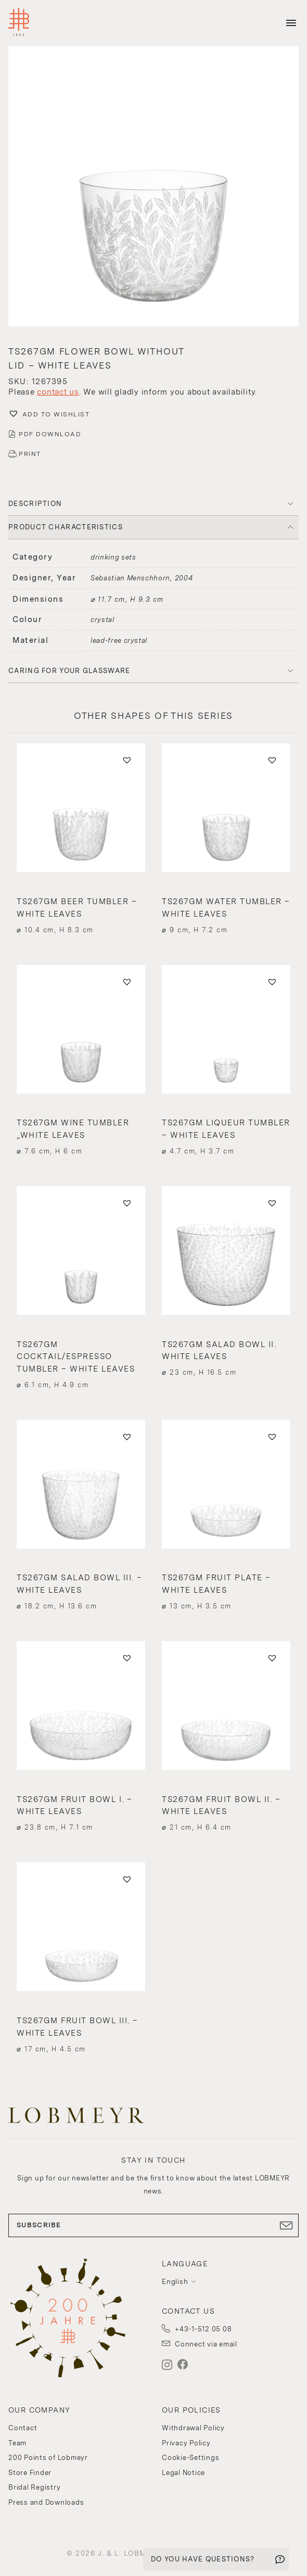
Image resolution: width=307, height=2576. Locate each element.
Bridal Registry (34, 2487)
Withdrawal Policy (193, 2428)
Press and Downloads (46, 2502)
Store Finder (30, 2473)
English (175, 2282)
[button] (153, 187)
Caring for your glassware (69, 671)
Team (17, 2443)
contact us (58, 392)
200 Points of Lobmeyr (48, 2457)
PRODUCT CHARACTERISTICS (65, 527)
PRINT (30, 454)
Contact (22, 2428)
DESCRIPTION (35, 503)
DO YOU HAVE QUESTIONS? (203, 2559)
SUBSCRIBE (153, 2225)
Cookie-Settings (190, 2457)
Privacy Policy (186, 2443)
